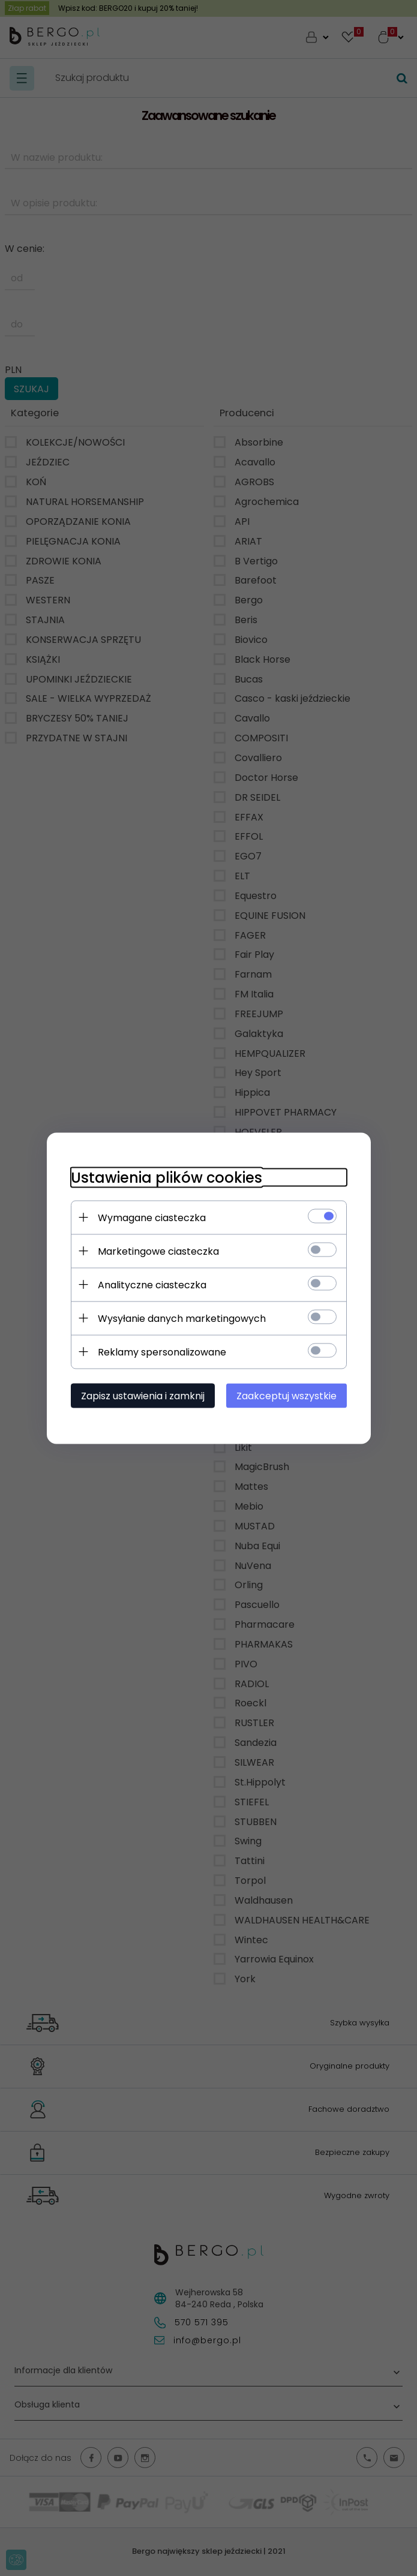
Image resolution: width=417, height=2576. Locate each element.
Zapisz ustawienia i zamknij (143, 1395)
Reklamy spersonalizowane (162, 1351)
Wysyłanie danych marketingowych (182, 1318)
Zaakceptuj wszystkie (286, 1395)
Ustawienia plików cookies (166, 1177)
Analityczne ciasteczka (152, 1284)
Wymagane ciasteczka (152, 1217)
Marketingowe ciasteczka (158, 1251)
